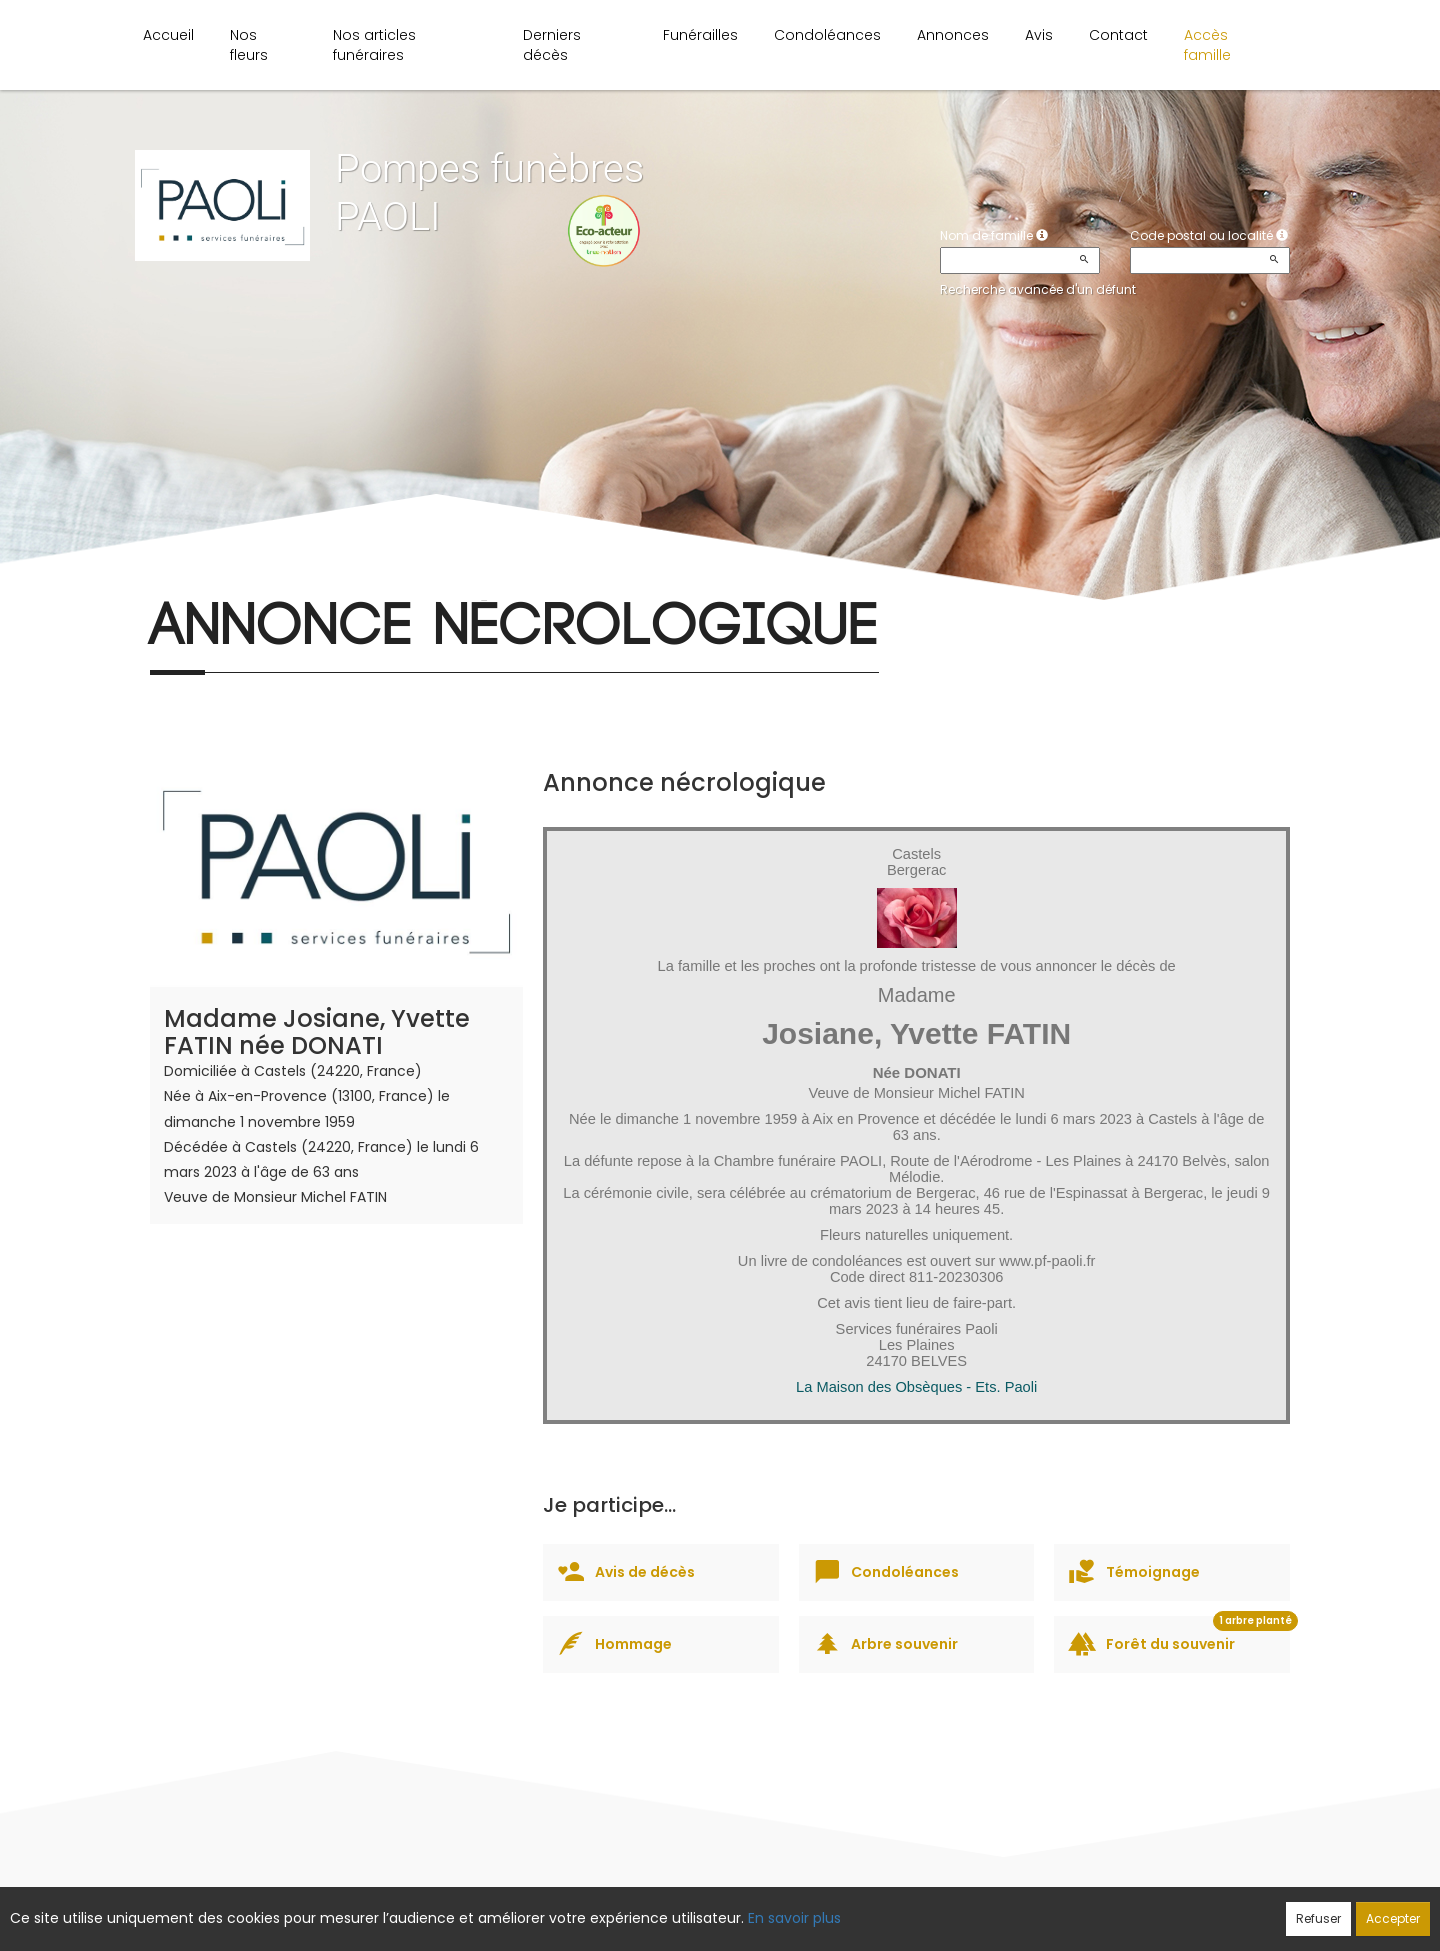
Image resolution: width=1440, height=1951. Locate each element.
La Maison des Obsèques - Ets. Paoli (916, 1387)
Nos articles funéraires (374, 45)
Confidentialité (714, 1908)
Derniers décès (552, 45)
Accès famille (1207, 45)
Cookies (809, 1908)
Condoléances (827, 35)
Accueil (168, 35)
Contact (1118, 35)
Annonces (953, 35)
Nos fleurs (249, 45)
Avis (1039, 35)
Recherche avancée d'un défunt (1038, 289)
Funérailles (700, 35)
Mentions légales (911, 1908)
